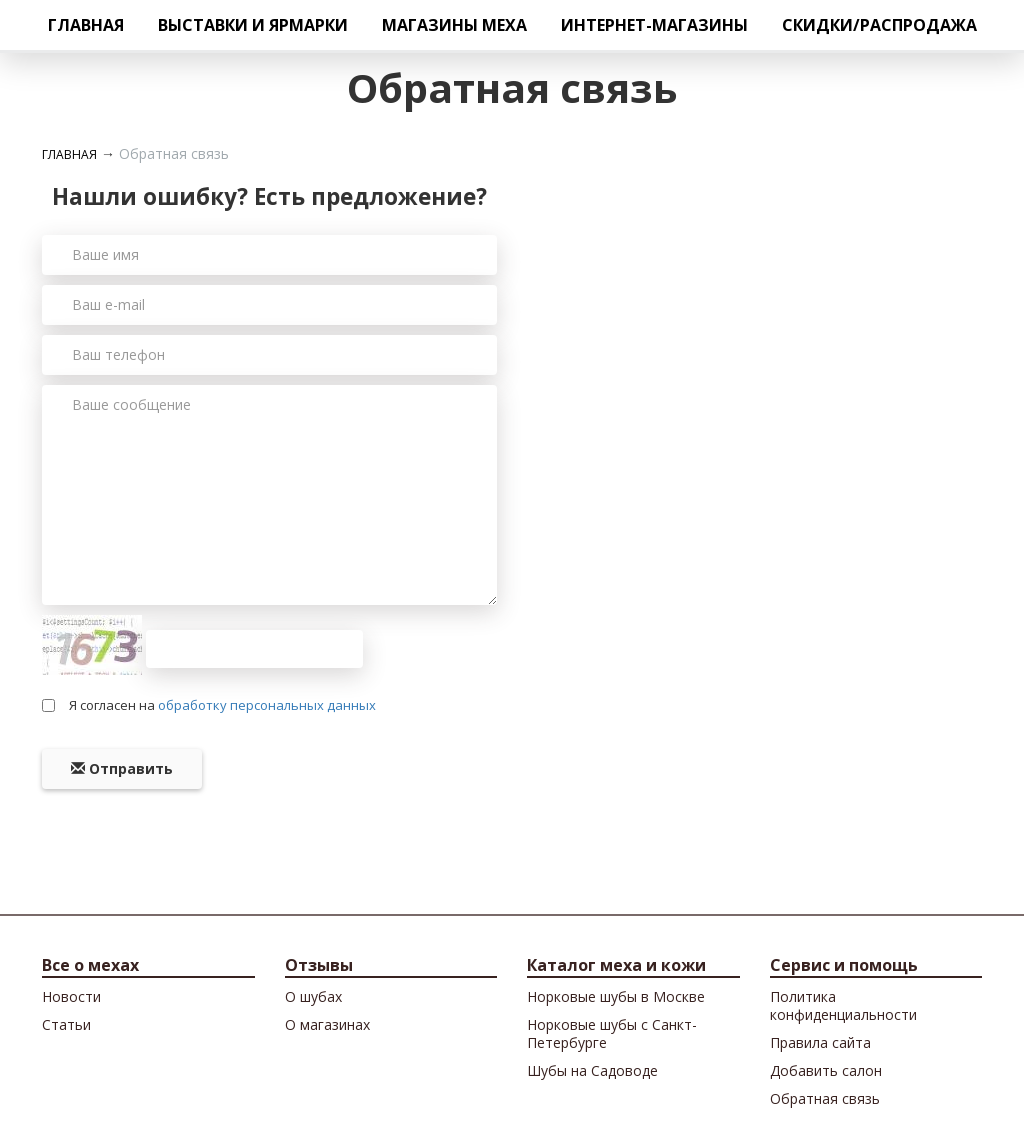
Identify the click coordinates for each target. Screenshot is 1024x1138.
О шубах (313, 996)
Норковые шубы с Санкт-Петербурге (612, 1033)
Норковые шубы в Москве (616, 996)
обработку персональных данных (267, 705)
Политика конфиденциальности (843, 1005)
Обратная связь (825, 1098)
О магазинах (327, 1024)
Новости (71, 996)
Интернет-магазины (654, 25)
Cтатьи (66, 1024)
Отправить (122, 768)
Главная (86, 25)
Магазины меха (454, 25)
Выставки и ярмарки (253, 25)
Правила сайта (820, 1042)
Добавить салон (826, 1070)
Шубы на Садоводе (592, 1070)
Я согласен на (222, 705)
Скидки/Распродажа (879, 25)
